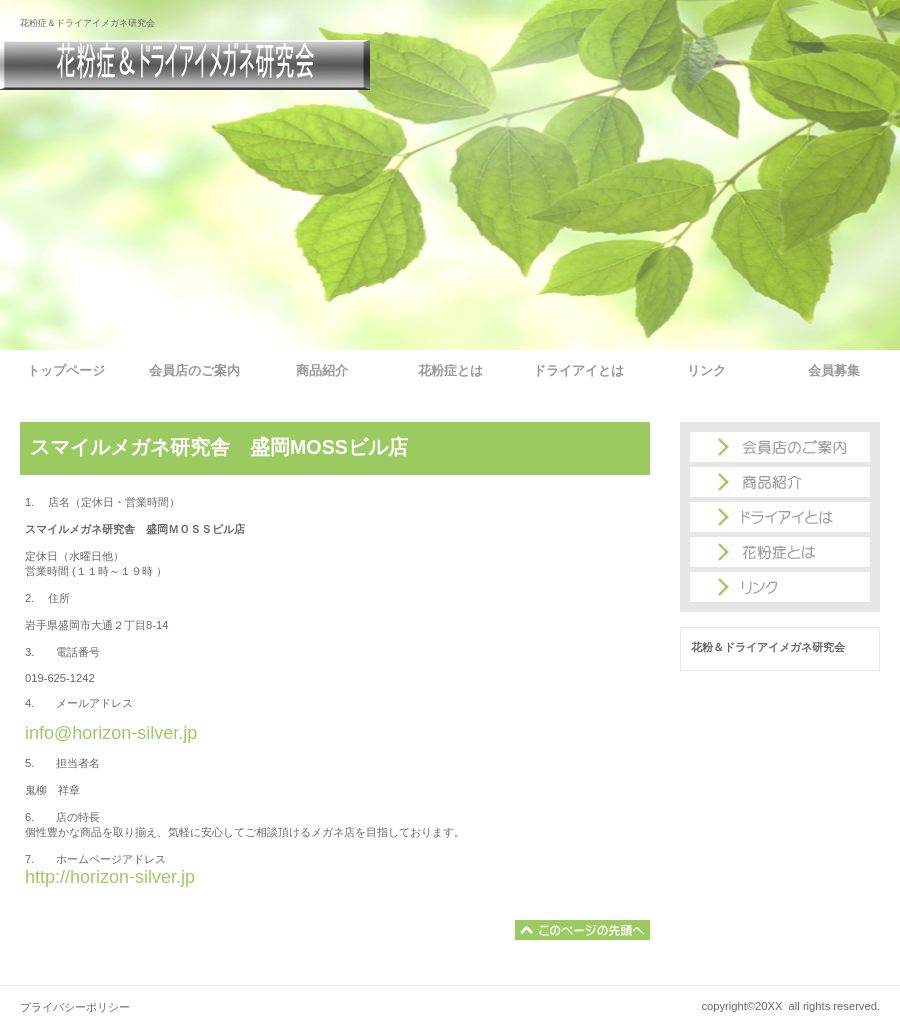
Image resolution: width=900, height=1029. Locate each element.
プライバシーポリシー (75, 1007)
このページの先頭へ (582, 930)
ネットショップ (780, 482)
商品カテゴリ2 (780, 552)
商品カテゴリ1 (780, 517)
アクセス (780, 447)
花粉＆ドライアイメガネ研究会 (185, 65)
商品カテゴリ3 (780, 587)
